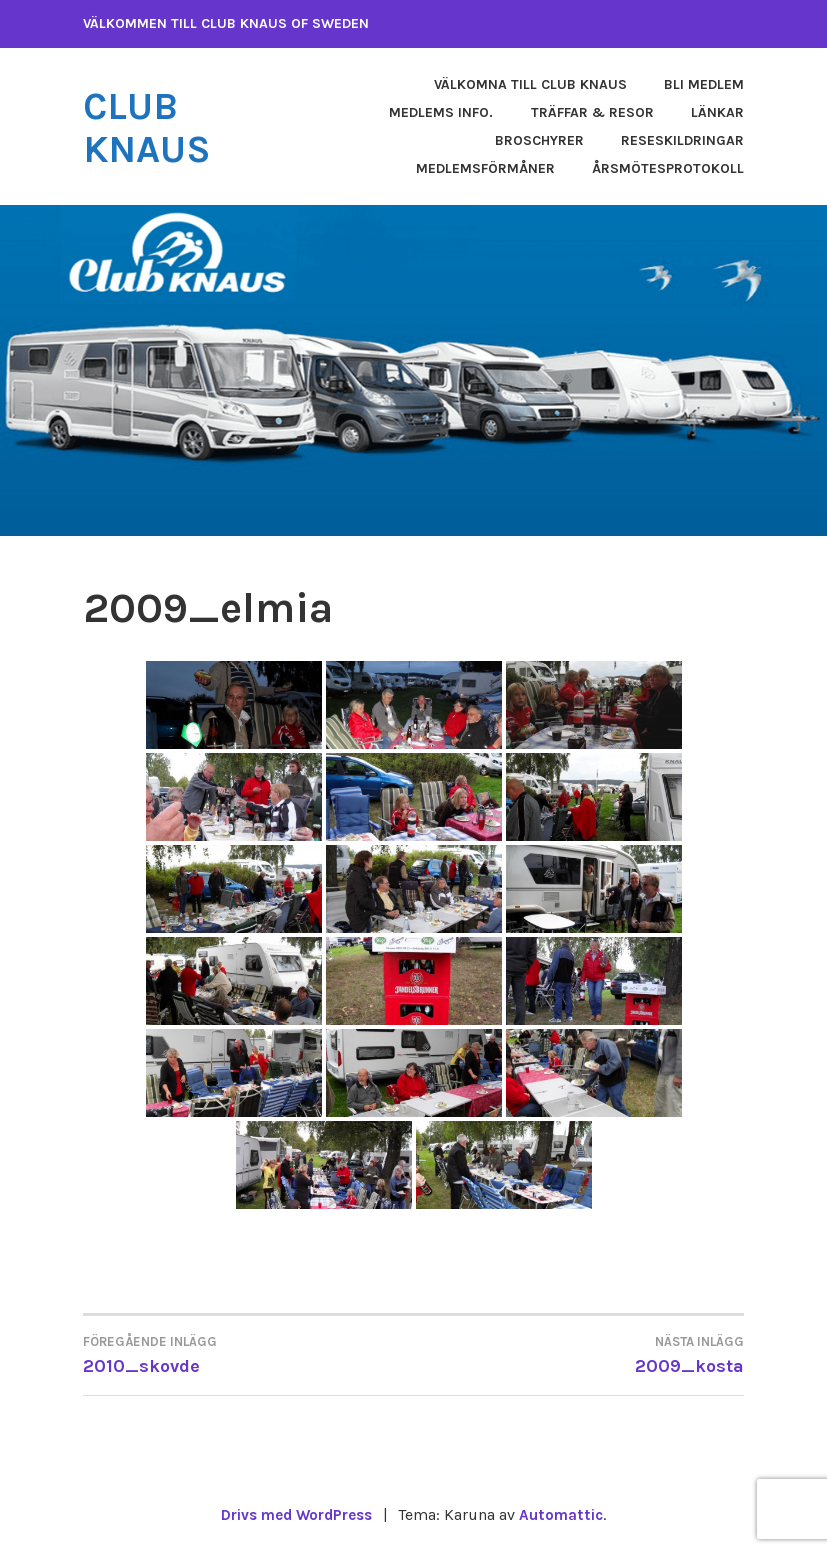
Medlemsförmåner (485, 168)
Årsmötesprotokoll (668, 168)
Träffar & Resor (592, 112)
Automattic (566, 1514)
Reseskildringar (682, 140)
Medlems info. (441, 112)
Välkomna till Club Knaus (530, 84)
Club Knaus (152, 127)
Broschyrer (539, 140)
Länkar (717, 112)
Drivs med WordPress (295, 1514)
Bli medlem (704, 84)
